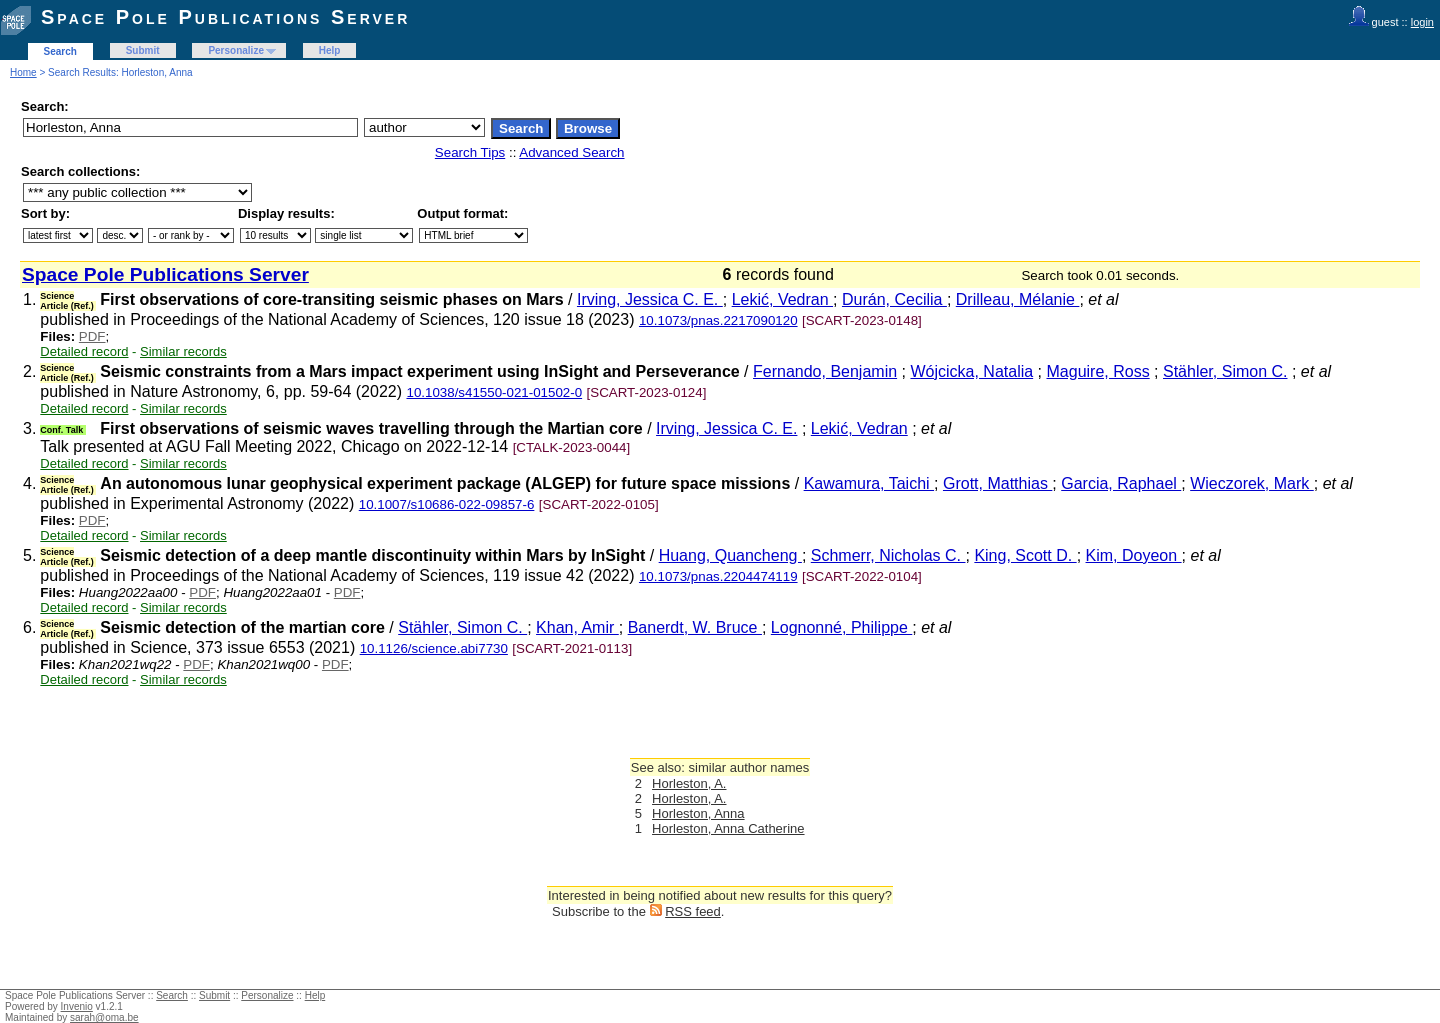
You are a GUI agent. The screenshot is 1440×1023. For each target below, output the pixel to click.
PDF (92, 336)
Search (60, 51)
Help (330, 50)
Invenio (77, 1006)
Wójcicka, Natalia (971, 371)
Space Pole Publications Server (225, 17)
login (1422, 22)
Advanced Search (571, 152)
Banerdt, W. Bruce (695, 627)
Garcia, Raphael (1121, 483)
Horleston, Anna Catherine (728, 828)
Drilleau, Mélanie (1018, 299)
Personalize (236, 50)
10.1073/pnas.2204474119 (718, 576)
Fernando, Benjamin (825, 371)
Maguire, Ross (1098, 371)
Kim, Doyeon (1134, 555)
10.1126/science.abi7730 (434, 648)
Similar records (183, 351)
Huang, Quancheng (730, 555)
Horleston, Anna (698, 813)
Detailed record (84, 351)
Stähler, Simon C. (1225, 371)
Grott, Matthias (997, 483)
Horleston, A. (689, 783)
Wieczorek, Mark (1252, 483)
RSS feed (693, 911)
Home (23, 72)
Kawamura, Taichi (869, 483)
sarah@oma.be (104, 1017)
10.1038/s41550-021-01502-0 (494, 392)
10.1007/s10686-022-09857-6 (447, 504)
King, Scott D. (1025, 555)
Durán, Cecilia (894, 299)
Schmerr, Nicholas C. (888, 555)
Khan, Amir (577, 627)
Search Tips (470, 152)
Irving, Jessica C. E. (650, 299)
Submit (143, 50)
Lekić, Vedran (782, 299)
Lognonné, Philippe (841, 627)
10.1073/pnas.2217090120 (718, 320)
